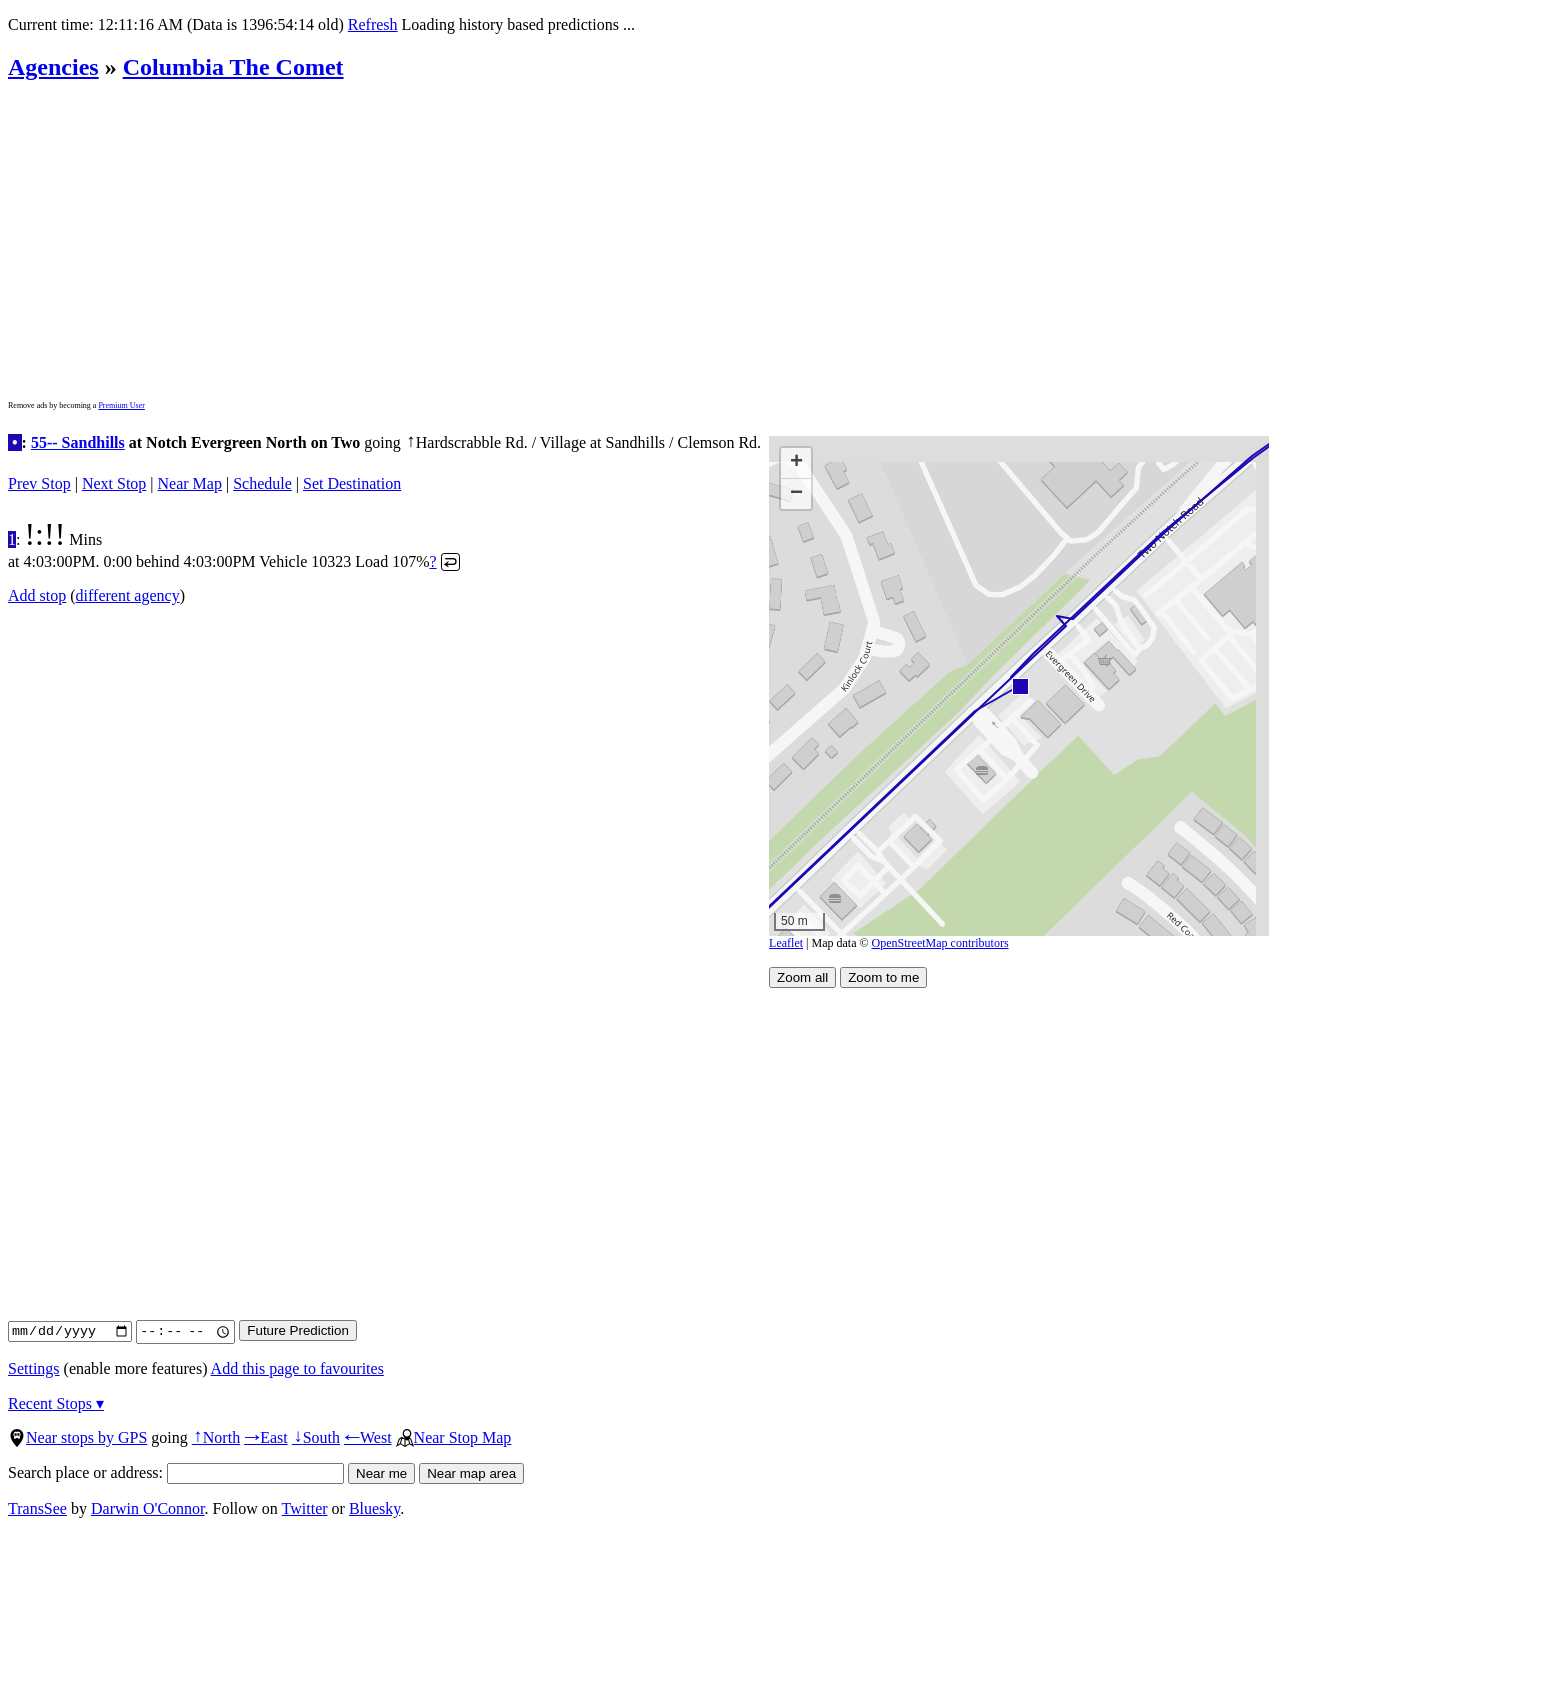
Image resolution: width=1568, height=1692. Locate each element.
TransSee (37, 1508)
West (368, 1437)
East (266, 1437)
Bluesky (374, 1508)
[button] (1019, 685)
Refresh (373, 24)
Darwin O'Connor (148, 1508)
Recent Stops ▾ (56, 1403)
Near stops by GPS (77, 1437)
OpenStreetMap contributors (940, 943)
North (216, 1437)
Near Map (190, 483)
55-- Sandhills (78, 442)
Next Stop (114, 483)
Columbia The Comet (233, 67)
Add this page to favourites (297, 1368)
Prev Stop (39, 483)
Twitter (305, 1508)
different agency (128, 595)
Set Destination (352, 483)
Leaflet (786, 943)
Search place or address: (176, 1472)
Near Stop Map (454, 1437)
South (316, 1437)
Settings (34, 1368)
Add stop (37, 595)
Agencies (53, 67)
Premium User (121, 405)
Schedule (262, 483)
